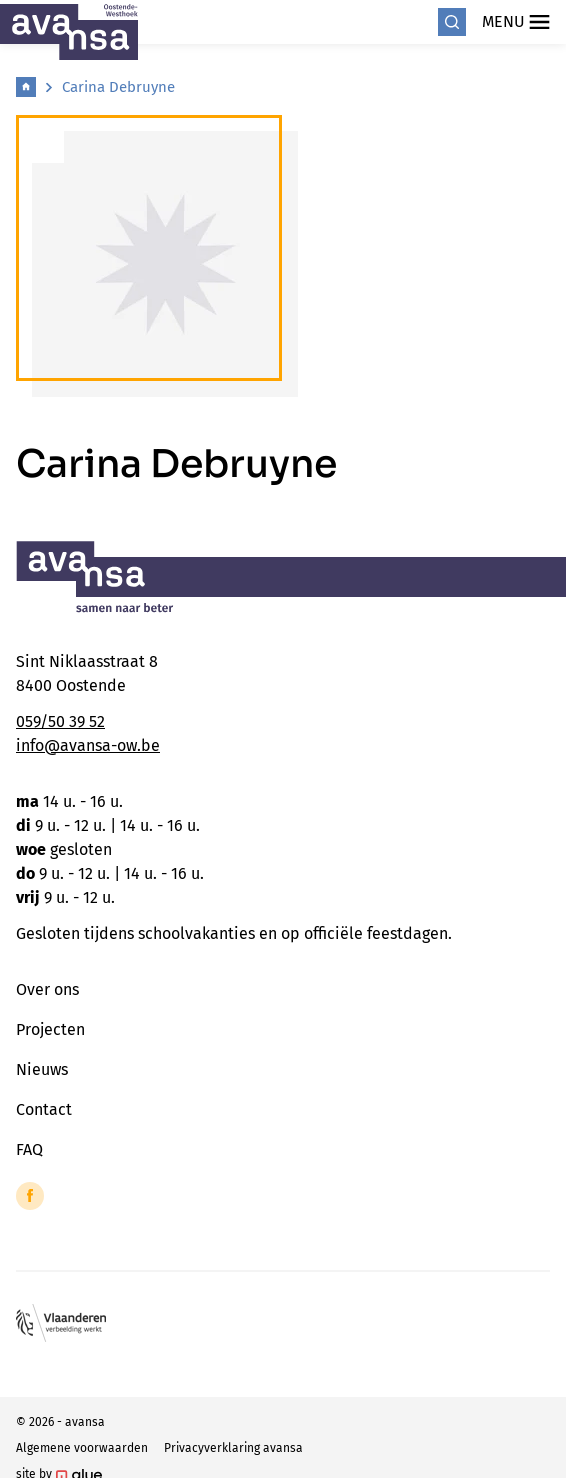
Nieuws (42, 1069)
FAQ (29, 1149)
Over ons (47, 989)
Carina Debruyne (118, 87)
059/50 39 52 (60, 721)
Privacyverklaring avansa (233, 1448)
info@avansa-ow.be (88, 745)
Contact (44, 1109)
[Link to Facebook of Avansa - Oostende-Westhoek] (30, 1196)
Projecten (50, 1029)
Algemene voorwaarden (82, 1448)
